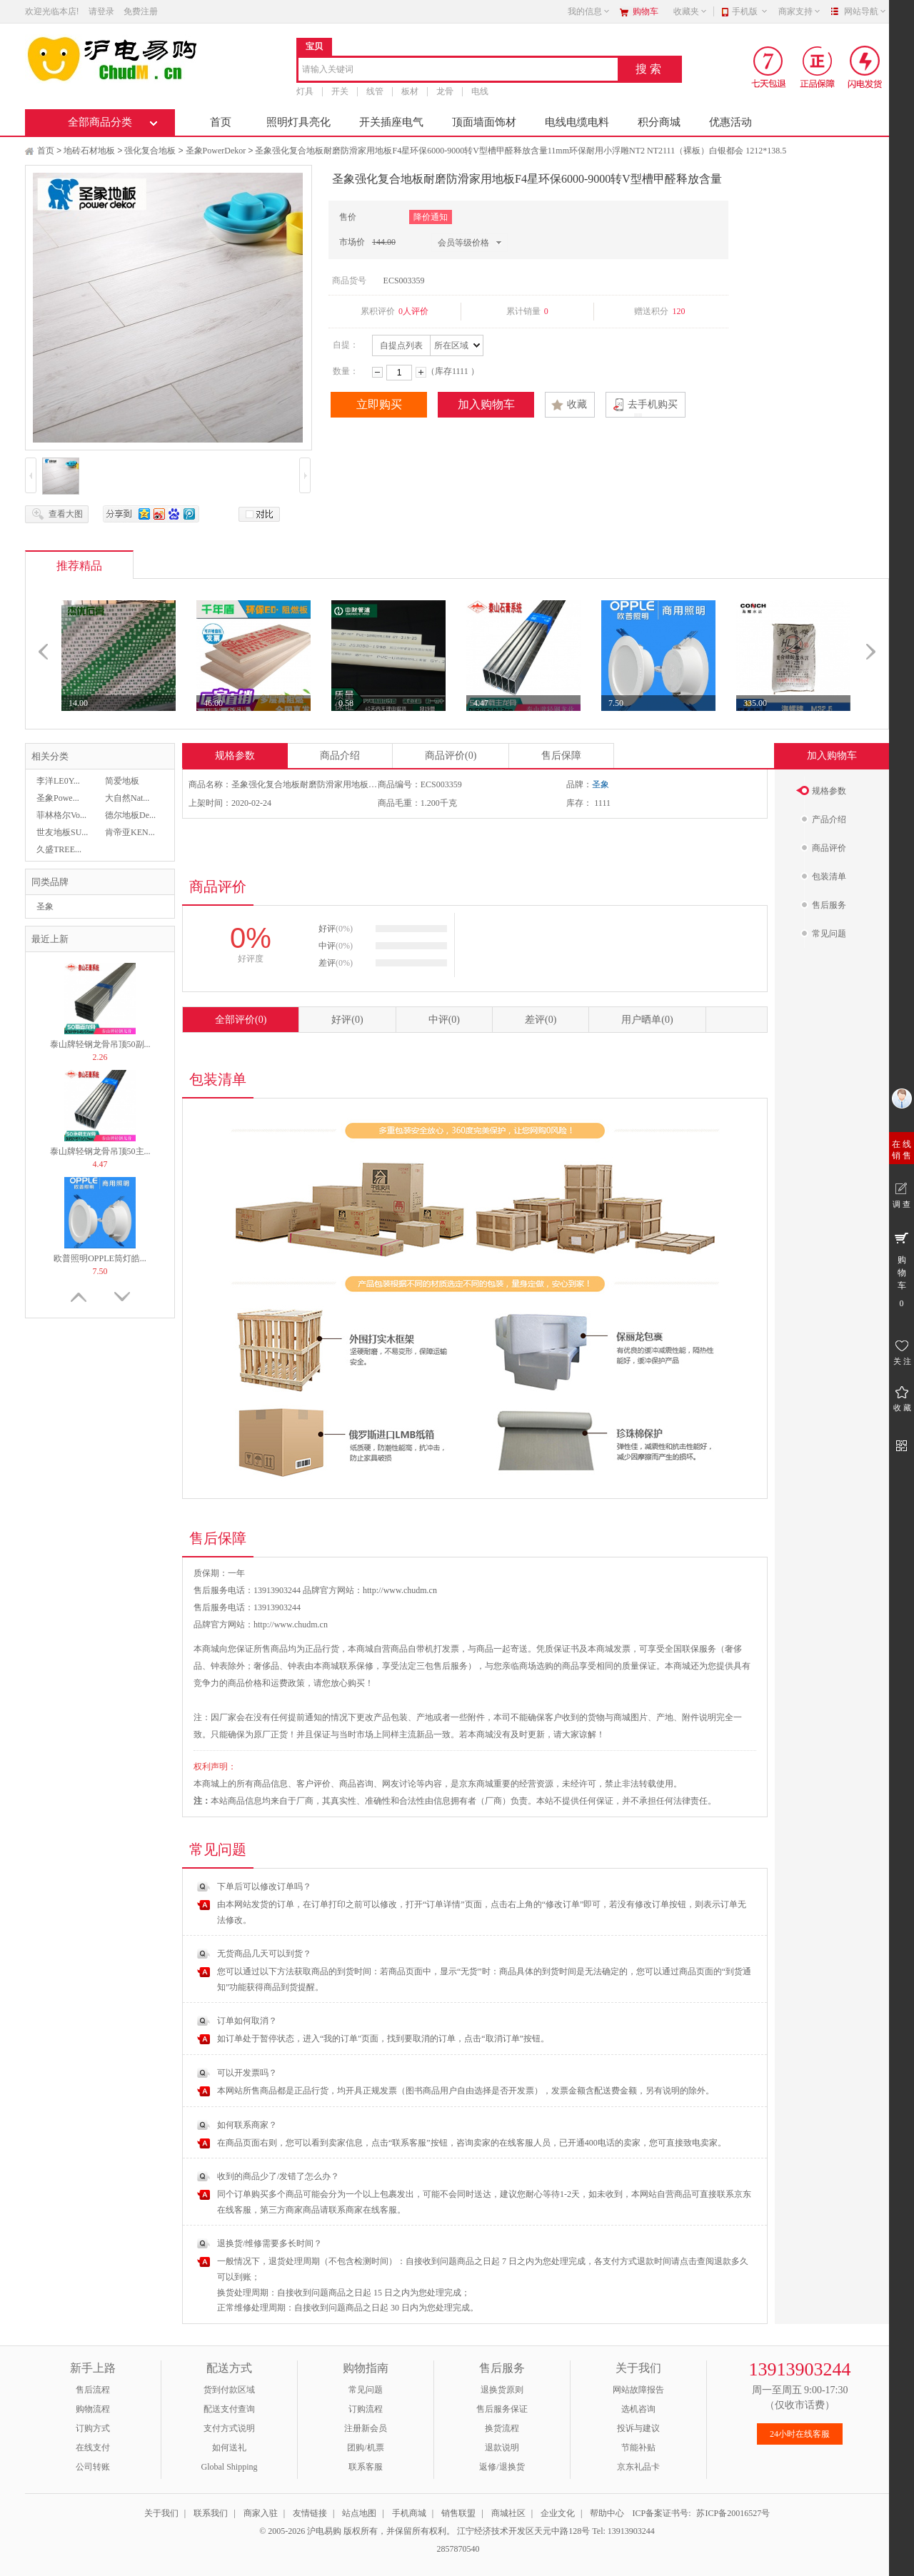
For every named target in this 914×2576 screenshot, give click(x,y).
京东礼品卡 (638, 2467)
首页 (220, 122)
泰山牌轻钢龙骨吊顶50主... (100, 1151)
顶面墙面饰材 (484, 122)
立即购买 (379, 404)
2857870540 (457, 2549)
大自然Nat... (127, 798)
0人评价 (413, 311)
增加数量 (421, 372)
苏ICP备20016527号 (733, 2513)
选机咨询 (638, 2409)
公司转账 (93, 2467)
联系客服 (365, 2467)
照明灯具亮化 (298, 122)
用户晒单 (647, 1019)
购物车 (645, 11)
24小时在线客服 (800, 2434)
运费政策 (288, 1683)
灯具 (304, 91)
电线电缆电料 (577, 122)
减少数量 (377, 372)
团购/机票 (365, 2448)
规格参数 (235, 755)
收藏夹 (690, 11)
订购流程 (365, 2409)
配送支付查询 (229, 2409)
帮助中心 (607, 2513)
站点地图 (359, 2513)
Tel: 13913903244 (623, 2531)
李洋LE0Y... (58, 781)
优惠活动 (730, 122)
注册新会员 (365, 2428)
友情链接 (310, 2513)
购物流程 (93, 2409)
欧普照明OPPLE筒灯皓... (100, 1258)
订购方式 (93, 2428)
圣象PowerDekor (216, 151)
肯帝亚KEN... (130, 832)
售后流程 (93, 2390)
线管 (374, 91)
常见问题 (365, 2390)
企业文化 (558, 2513)
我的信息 (589, 11)
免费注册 (141, 11)
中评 (444, 1019)
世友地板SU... (62, 832)
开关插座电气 (391, 122)
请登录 (101, 11)
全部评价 (240, 1019)
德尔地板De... (130, 815)
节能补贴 (638, 2448)
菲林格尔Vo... (61, 815)
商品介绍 (340, 755)
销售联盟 (458, 2513)
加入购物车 (486, 404)
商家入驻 (260, 2513)
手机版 (750, 11)
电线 (479, 91)
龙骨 (444, 91)
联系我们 (211, 2513)
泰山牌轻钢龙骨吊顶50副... (100, 1044)
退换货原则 (502, 2390)
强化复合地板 (150, 151)
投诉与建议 (638, 2428)
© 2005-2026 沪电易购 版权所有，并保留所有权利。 (357, 2531)
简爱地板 (122, 781)
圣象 (45, 906)
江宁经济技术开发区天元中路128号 (524, 2531)
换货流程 (502, 2428)
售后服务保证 (502, 2409)
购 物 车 (901, 1269)
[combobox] (458, 70)
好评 (347, 1019)
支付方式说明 (229, 2428)
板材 (409, 91)
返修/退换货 (501, 2467)
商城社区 (508, 2513)
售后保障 (561, 755)
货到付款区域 (229, 2390)
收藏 (577, 404)
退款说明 (502, 2448)
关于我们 (161, 2513)
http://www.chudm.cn (290, 1625)
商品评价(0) (450, 755)
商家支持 (799, 11)
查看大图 (66, 514)
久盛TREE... (58, 849)
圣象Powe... (57, 798)
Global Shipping (229, 2467)
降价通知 (430, 217)
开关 (339, 91)
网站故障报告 (638, 2390)
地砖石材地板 (89, 151)
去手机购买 (653, 404)
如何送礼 (229, 2448)
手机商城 (409, 2513)
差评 (540, 1019)
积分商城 (659, 122)
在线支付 (93, 2448)
